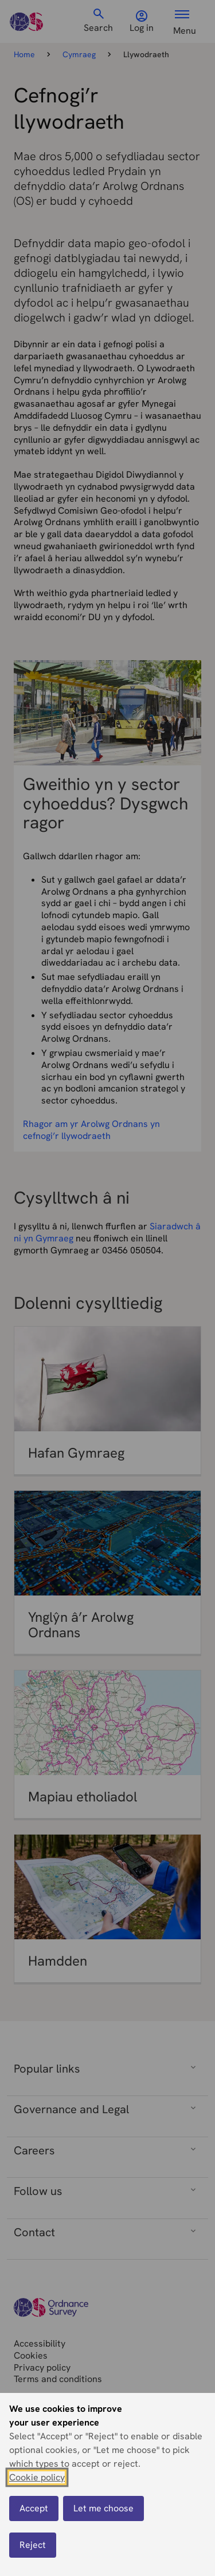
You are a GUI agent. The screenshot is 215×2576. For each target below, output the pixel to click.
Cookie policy (37, 2480)
